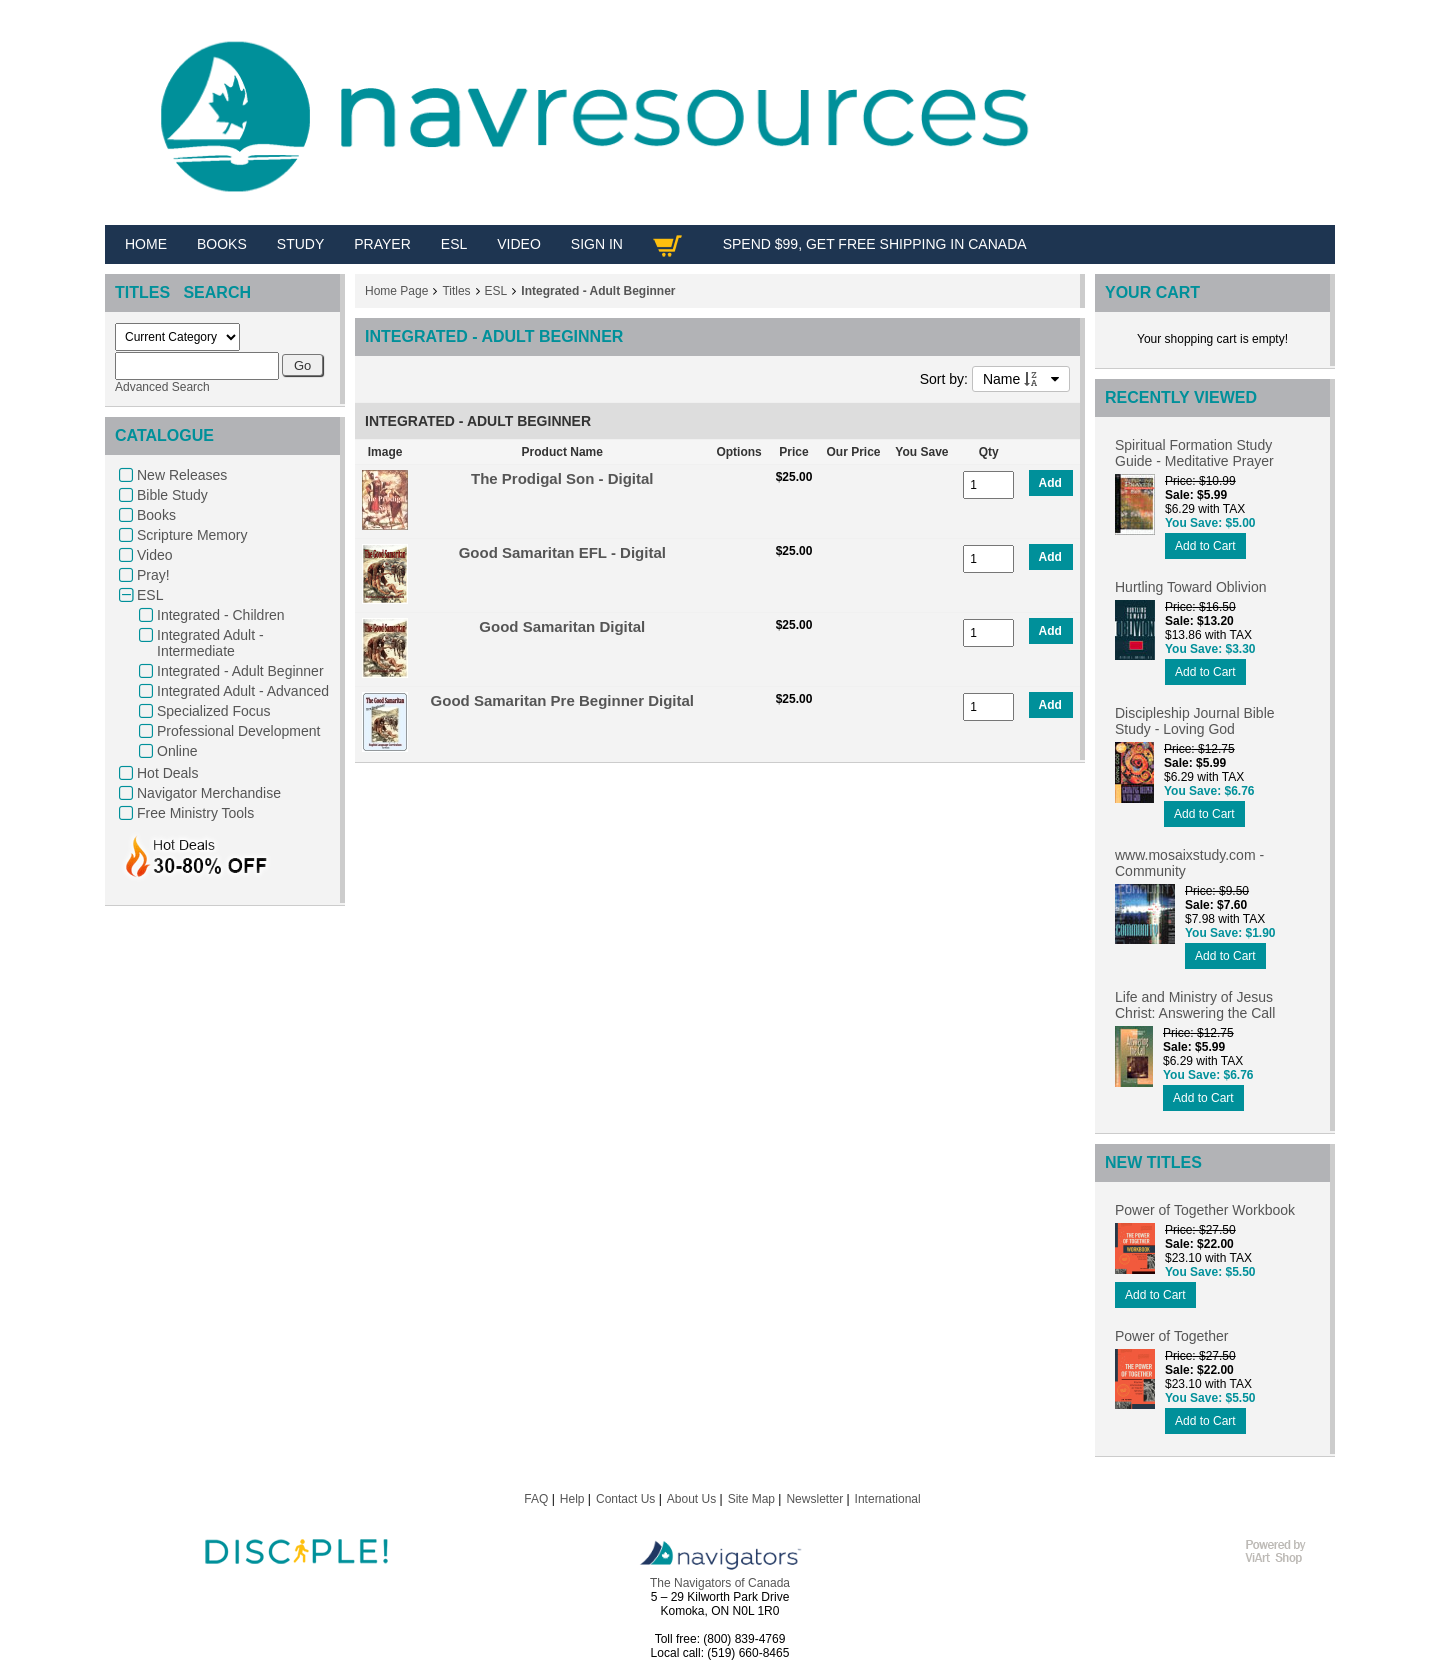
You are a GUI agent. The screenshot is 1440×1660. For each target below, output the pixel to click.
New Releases (182, 475)
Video (155, 555)
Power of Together (1171, 1336)
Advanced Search (162, 387)
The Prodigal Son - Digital (562, 478)
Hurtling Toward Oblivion (1190, 587)
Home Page (396, 291)
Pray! (153, 575)
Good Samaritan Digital (562, 626)
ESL (150, 595)
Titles (456, 291)
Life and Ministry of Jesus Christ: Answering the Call (1195, 1005)
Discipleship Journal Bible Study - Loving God (1195, 721)
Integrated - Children (221, 615)
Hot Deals (167, 773)
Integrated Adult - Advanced (243, 691)
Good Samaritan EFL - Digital (562, 552)
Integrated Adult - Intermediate (210, 643)
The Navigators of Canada (720, 1583)
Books (156, 515)
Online (177, 751)
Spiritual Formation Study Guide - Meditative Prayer (1194, 453)
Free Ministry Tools (195, 813)
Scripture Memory (192, 535)
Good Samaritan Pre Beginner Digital (562, 700)
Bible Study (172, 495)
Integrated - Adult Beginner (240, 671)
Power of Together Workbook (1205, 1210)
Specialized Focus (214, 711)
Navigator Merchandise (209, 793)
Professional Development (238, 731)
